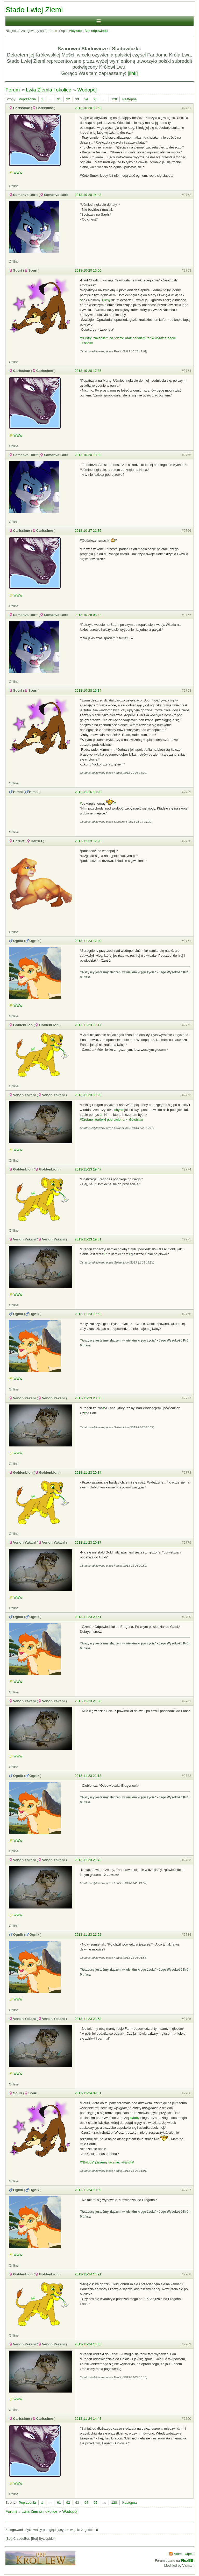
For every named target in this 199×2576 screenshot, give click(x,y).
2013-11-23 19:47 (88, 1169)
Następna (129, 99)
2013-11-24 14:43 (88, 2419)
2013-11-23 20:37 (88, 1542)
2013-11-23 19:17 (88, 1025)
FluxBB (187, 2560)
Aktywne (75, 31)
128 (114, 99)
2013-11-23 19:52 (88, 1314)
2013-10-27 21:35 (88, 531)
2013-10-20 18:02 (88, 455)
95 (95, 99)
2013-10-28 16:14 (88, 690)
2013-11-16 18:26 (88, 792)
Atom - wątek (184, 2554)
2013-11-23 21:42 (88, 1860)
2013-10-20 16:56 (88, 270)
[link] (133, 73)
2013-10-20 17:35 (88, 371)
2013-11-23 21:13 (88, 1776)
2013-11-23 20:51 (88, 1617)
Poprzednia (27, 99)
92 (68, 99)
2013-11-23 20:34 (88, 1472)
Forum (12, 90)
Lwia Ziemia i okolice (48, 90)
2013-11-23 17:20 (88, 841)
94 (86, 99)
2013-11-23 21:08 (88, 1701)
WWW (17, 173)
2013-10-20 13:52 (88, 108)
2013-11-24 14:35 (88, 2344)
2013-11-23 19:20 (88, 1095)
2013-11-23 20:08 (88, 1398)
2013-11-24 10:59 (88, 2190)
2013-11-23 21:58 (88, 2019)
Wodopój (87, 90)
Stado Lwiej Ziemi (34, 10)
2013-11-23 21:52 (88, 1934)
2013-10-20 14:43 (88, 195)
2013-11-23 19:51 (88, 1239)
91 (59, 99)
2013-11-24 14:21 (88, 2274)
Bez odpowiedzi (96, 31)
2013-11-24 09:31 (88, 2093)
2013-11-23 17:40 (88, 941)
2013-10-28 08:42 (88, 615)
